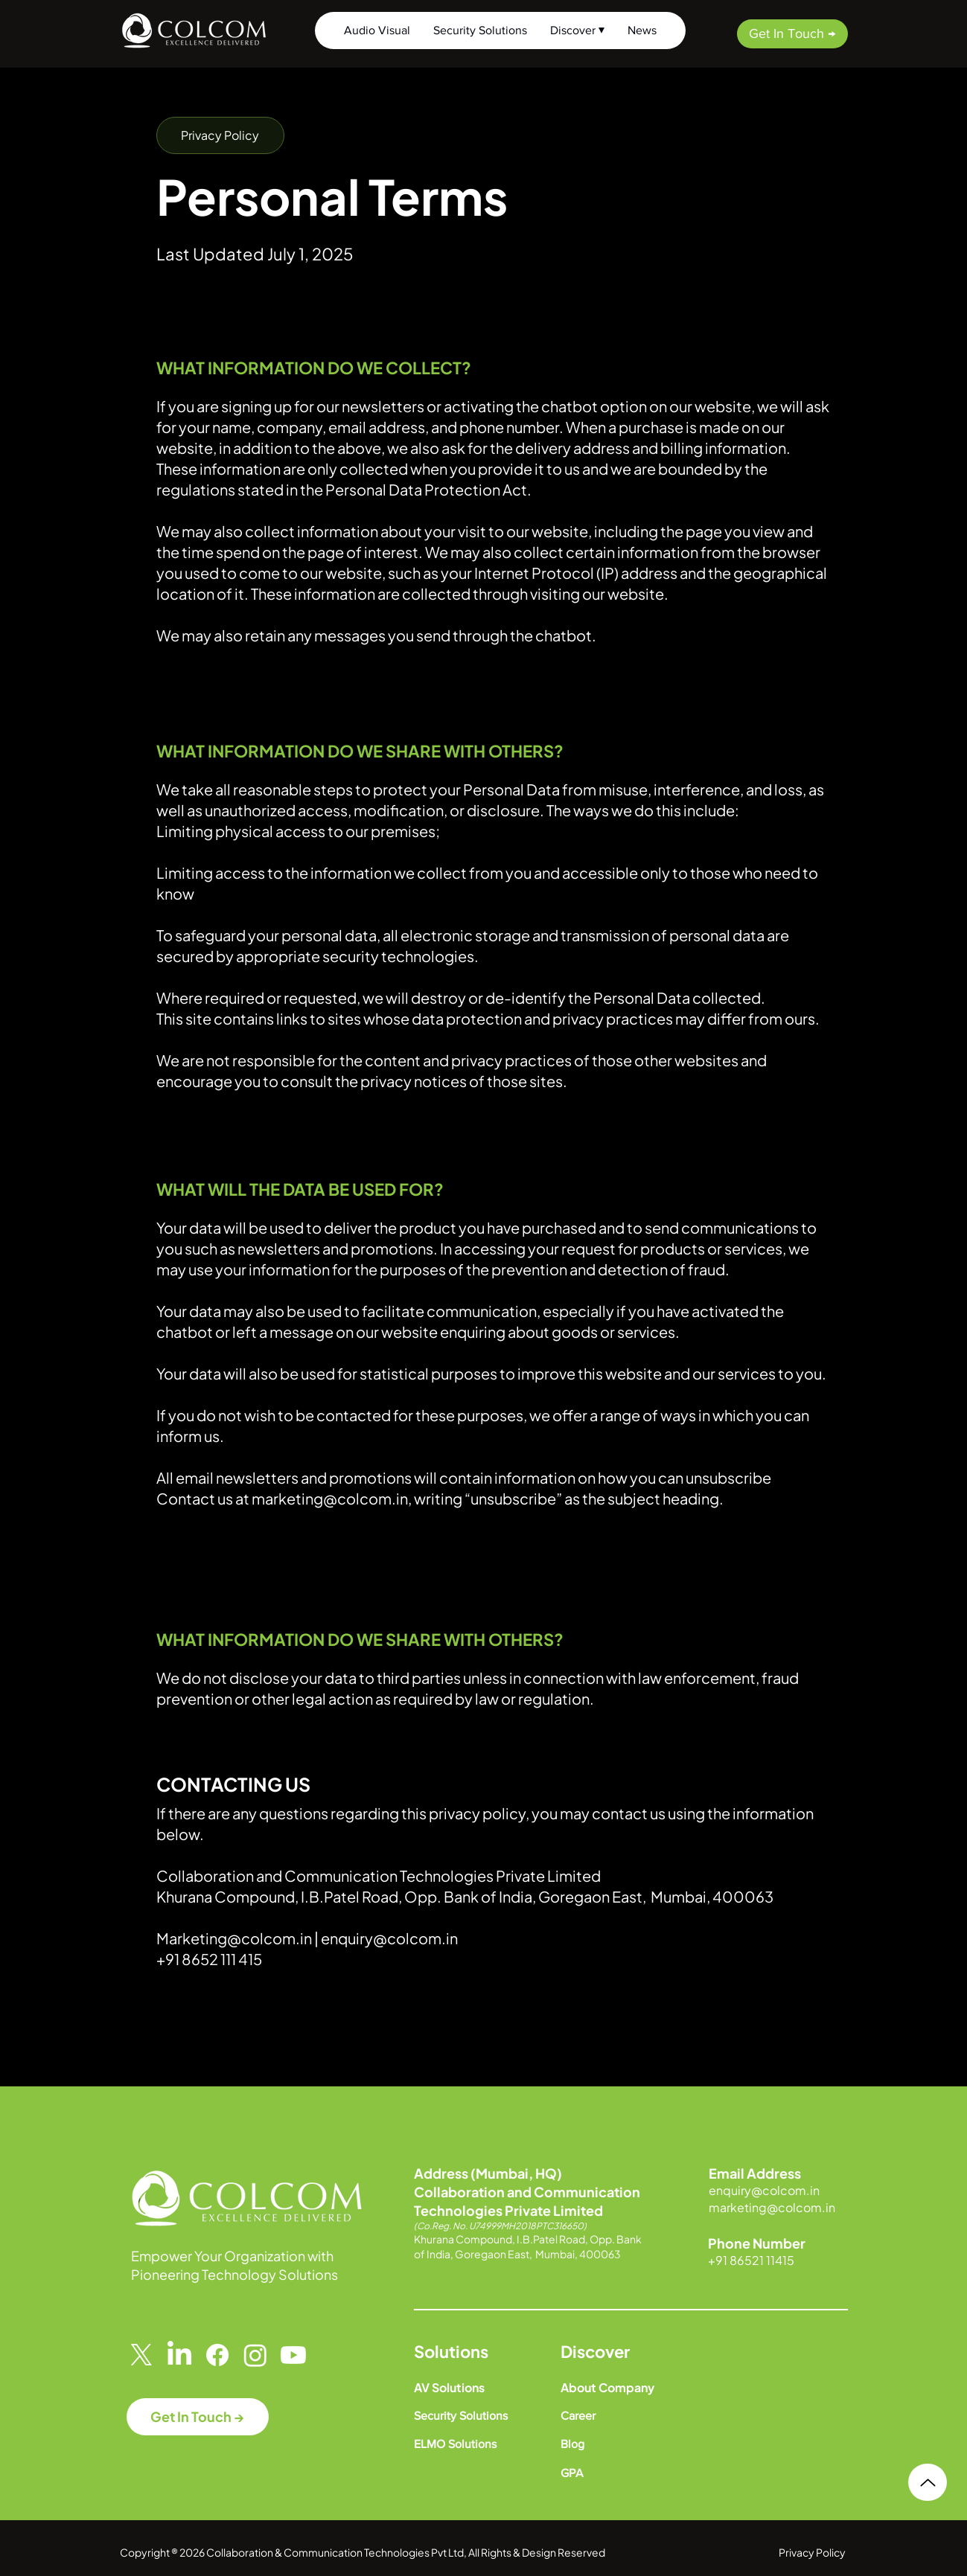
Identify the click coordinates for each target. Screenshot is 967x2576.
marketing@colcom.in (330, 1498)
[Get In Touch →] (792, 33)
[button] (220, 135)
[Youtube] (293, 2355)
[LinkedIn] (179, 2355)
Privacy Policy (812, 2552)
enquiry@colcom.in (389, 1938)
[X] (141, 2355)
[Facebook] (217, 2355)
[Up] (927, 2482)
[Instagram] (255, 2355)
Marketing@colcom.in (234, 1938)
